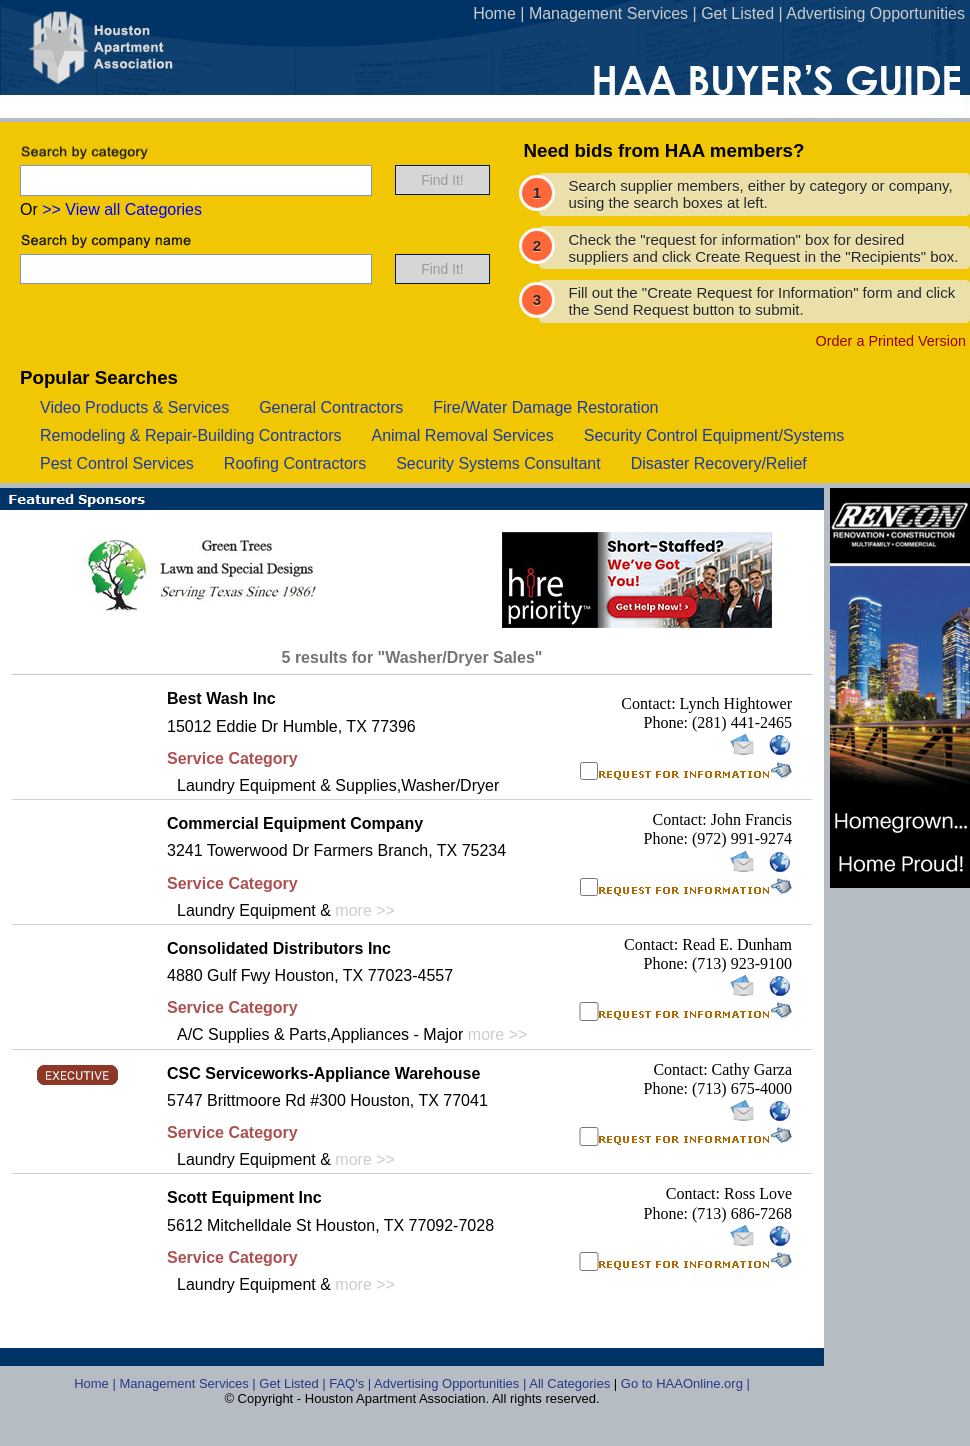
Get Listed (737, 13)
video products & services (134, 407)
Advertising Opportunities (875, 13)
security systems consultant (498, 463)
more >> (365, 910)
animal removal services (462, 435)
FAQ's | (351, 1383)
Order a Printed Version (891, 341)
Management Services (608, 13)
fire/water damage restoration (545, 407)
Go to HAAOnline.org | (685, 1383)
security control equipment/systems (714, 435)
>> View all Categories (122, 209)
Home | (96, 1383)
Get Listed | (294, 1383)
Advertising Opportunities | (451, 1383)
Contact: (650, 703)
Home (494, 13)
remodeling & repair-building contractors (190, 435)
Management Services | (189, 1383)
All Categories (571, 1383)
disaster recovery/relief (719, 463)
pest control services (117, 463)
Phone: (668, 722)
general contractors (331, 407)
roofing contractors (295, 463)
